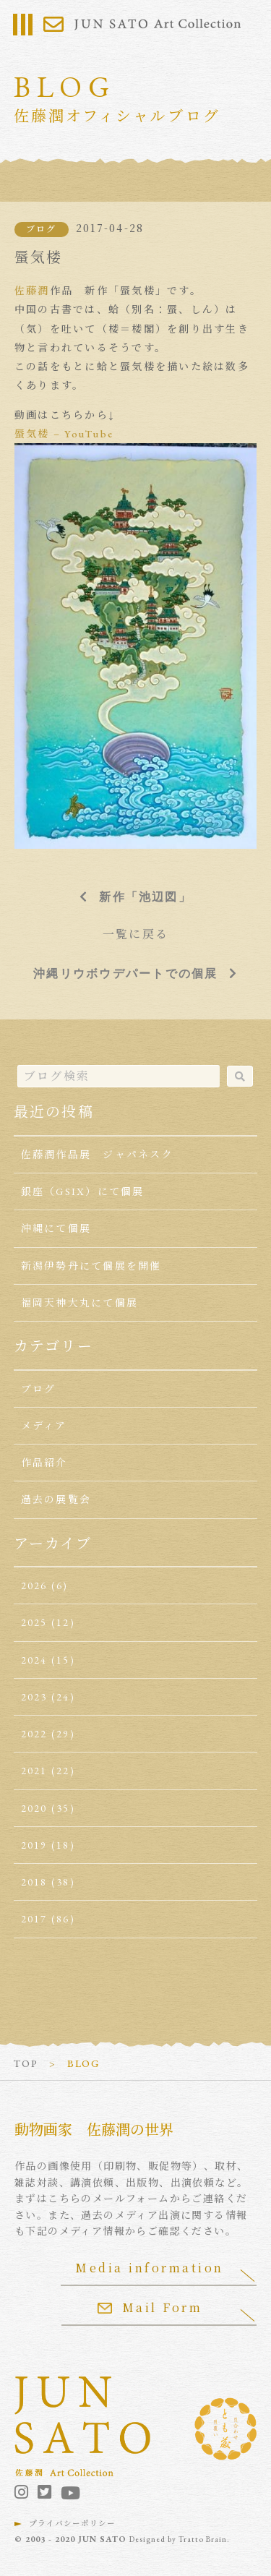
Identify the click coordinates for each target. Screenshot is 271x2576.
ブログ (41, 229)
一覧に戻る (135, 934)
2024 (34, 1659)
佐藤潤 (32, 290)
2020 (34, 1808)
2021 (34, 1770)
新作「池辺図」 (145, 896)
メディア (44, 1425)
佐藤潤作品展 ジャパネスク (97, 1154)
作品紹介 (44, 1462)
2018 (34, 1881)
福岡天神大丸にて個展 (79, 1302)
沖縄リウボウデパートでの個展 (125, 973)
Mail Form (150, 2307)
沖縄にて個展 (56, 1228)
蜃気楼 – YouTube (63, 433)
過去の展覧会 (56, 1499)
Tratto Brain (202, 2539)
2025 (34, 1622)
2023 (34, 1696)
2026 (34, 1585)
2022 (34, 1733)
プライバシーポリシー (72, 2523)
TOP (26, 2063)
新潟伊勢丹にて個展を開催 (91, 1265)
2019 (34, 1845)
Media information (149, 2267)
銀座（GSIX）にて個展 (83, 1191)
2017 (34, 1918)
